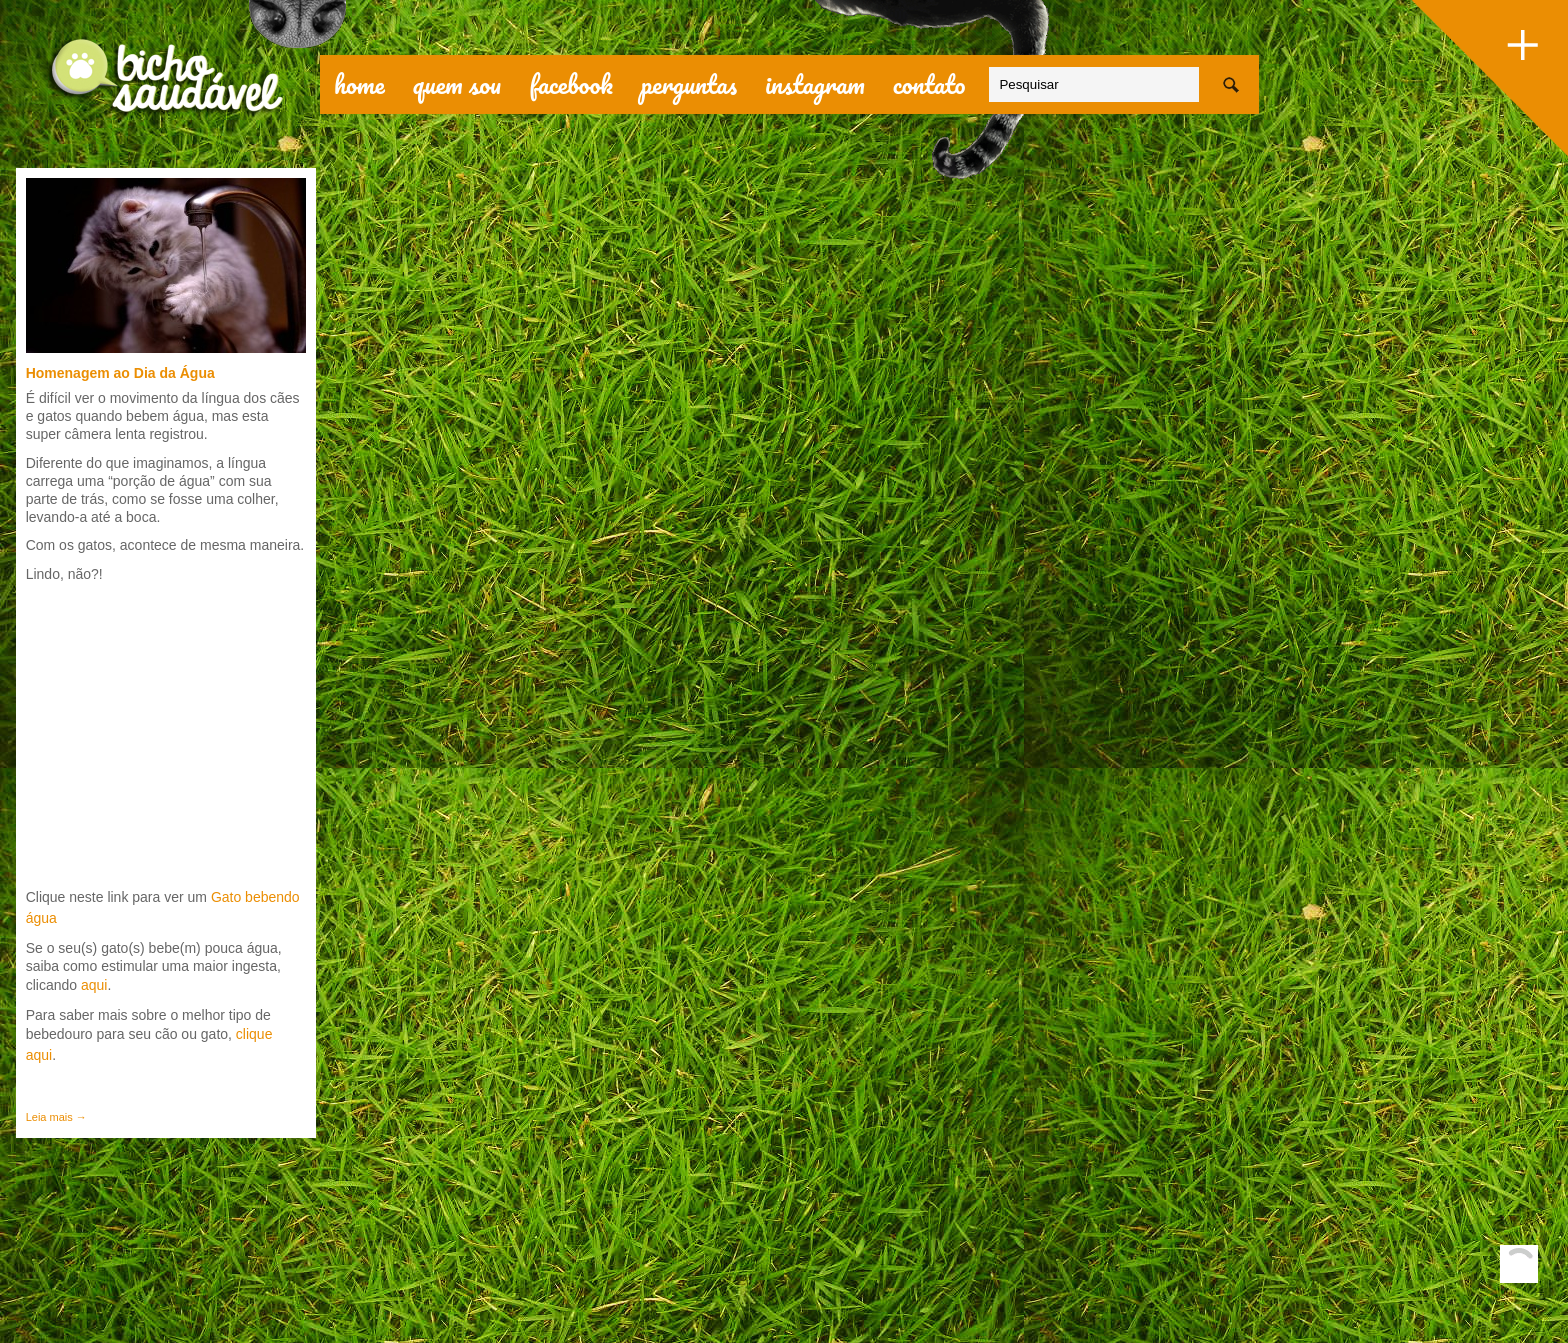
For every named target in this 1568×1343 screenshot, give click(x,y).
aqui (92, 985)
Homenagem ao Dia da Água (120, 373)
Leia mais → (56, 1117)
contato (929, 84)
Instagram (815, 84)
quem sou (457, 84)
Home (359, 84)
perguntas (689, 84)
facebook (571, 84)
